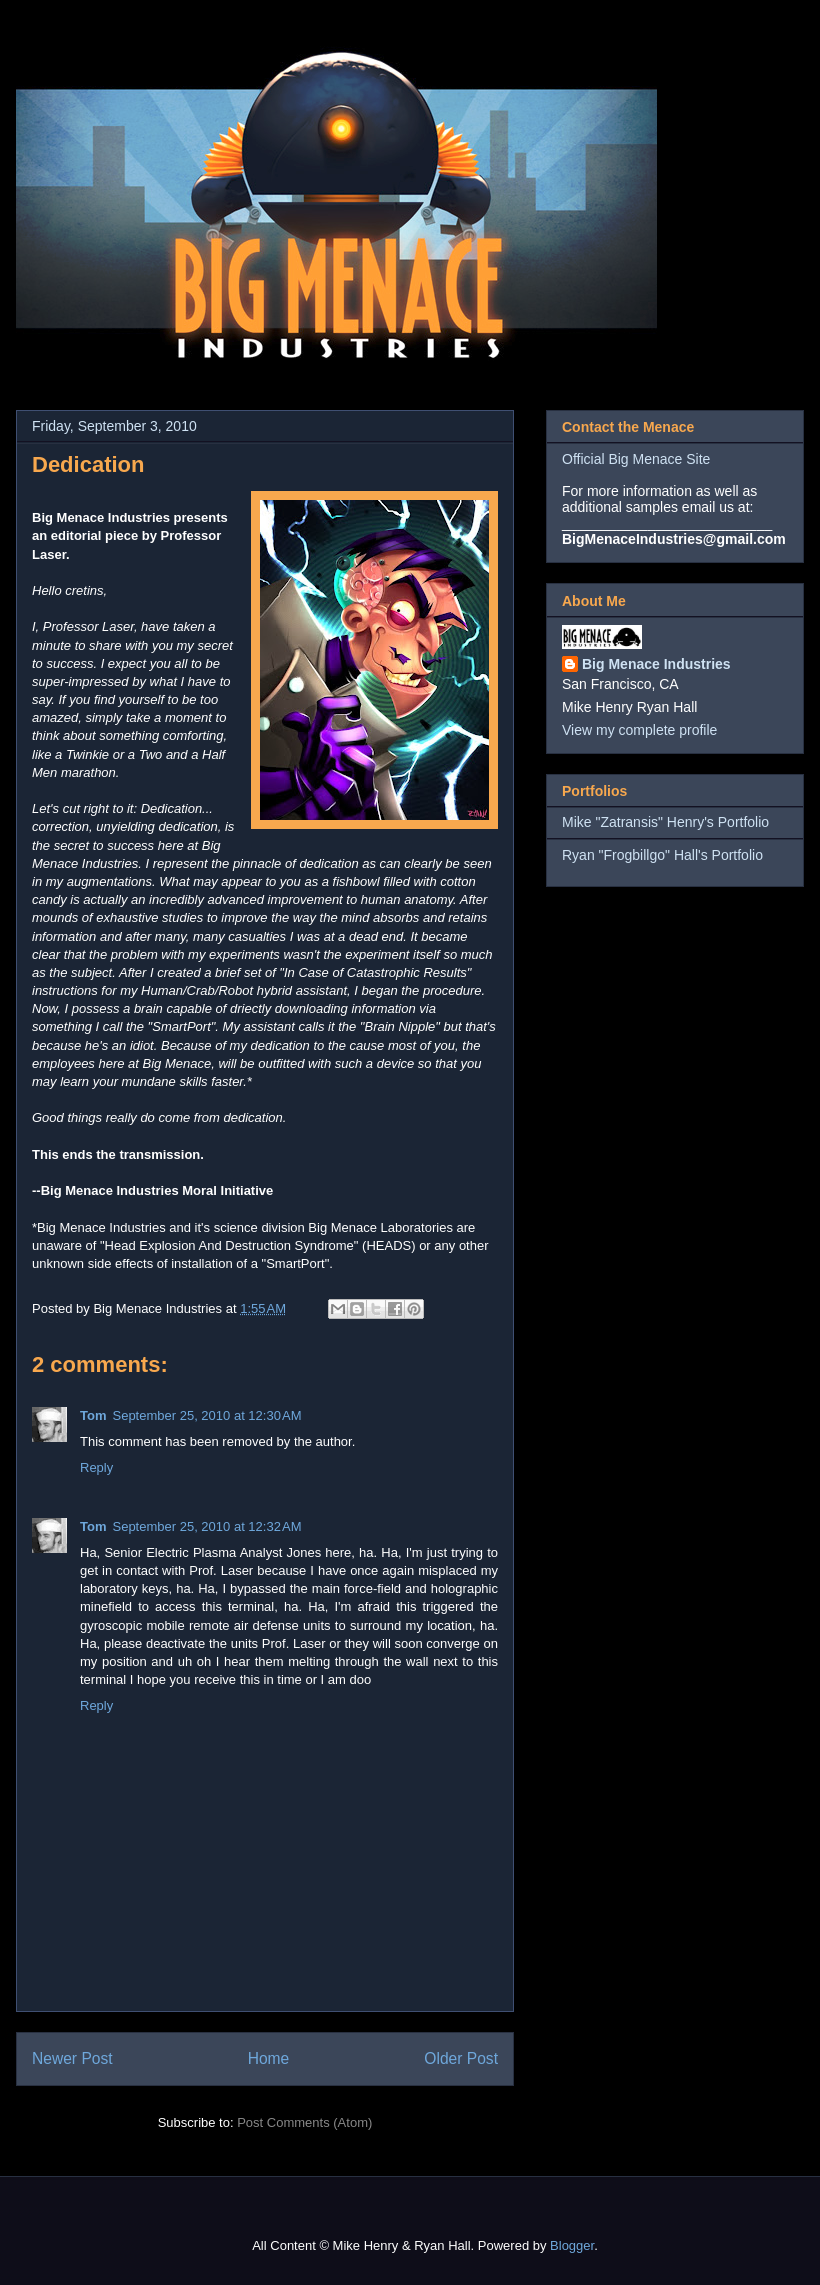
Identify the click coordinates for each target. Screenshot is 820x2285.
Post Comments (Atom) (304, 2122)
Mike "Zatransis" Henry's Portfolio (665, 822)
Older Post (461, 2058)
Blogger (572, 2245)
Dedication (88, 464)
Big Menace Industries (656, 664)
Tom (93, 1415)
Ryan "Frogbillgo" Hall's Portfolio (662, 855)
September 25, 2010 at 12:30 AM (206, 1415)
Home (269, 2058)
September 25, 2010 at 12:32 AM (206, 1526)
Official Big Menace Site (636, 459)
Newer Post (72, 2058)
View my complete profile (639, 730)
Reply (96, 1467)
